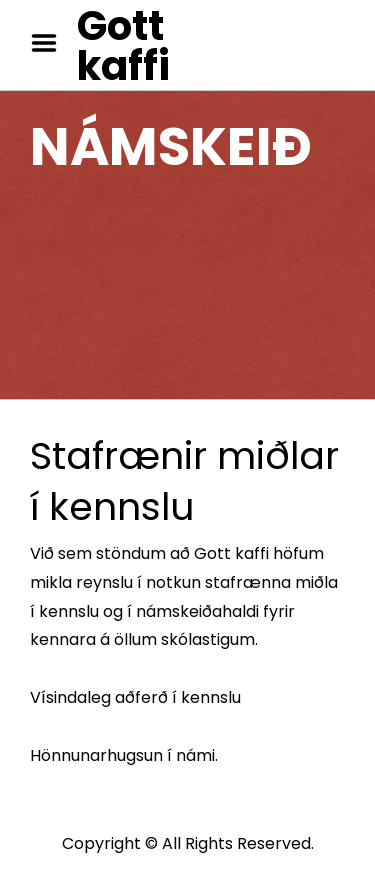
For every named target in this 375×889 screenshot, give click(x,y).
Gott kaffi (123, 46)
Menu (51, 43)
